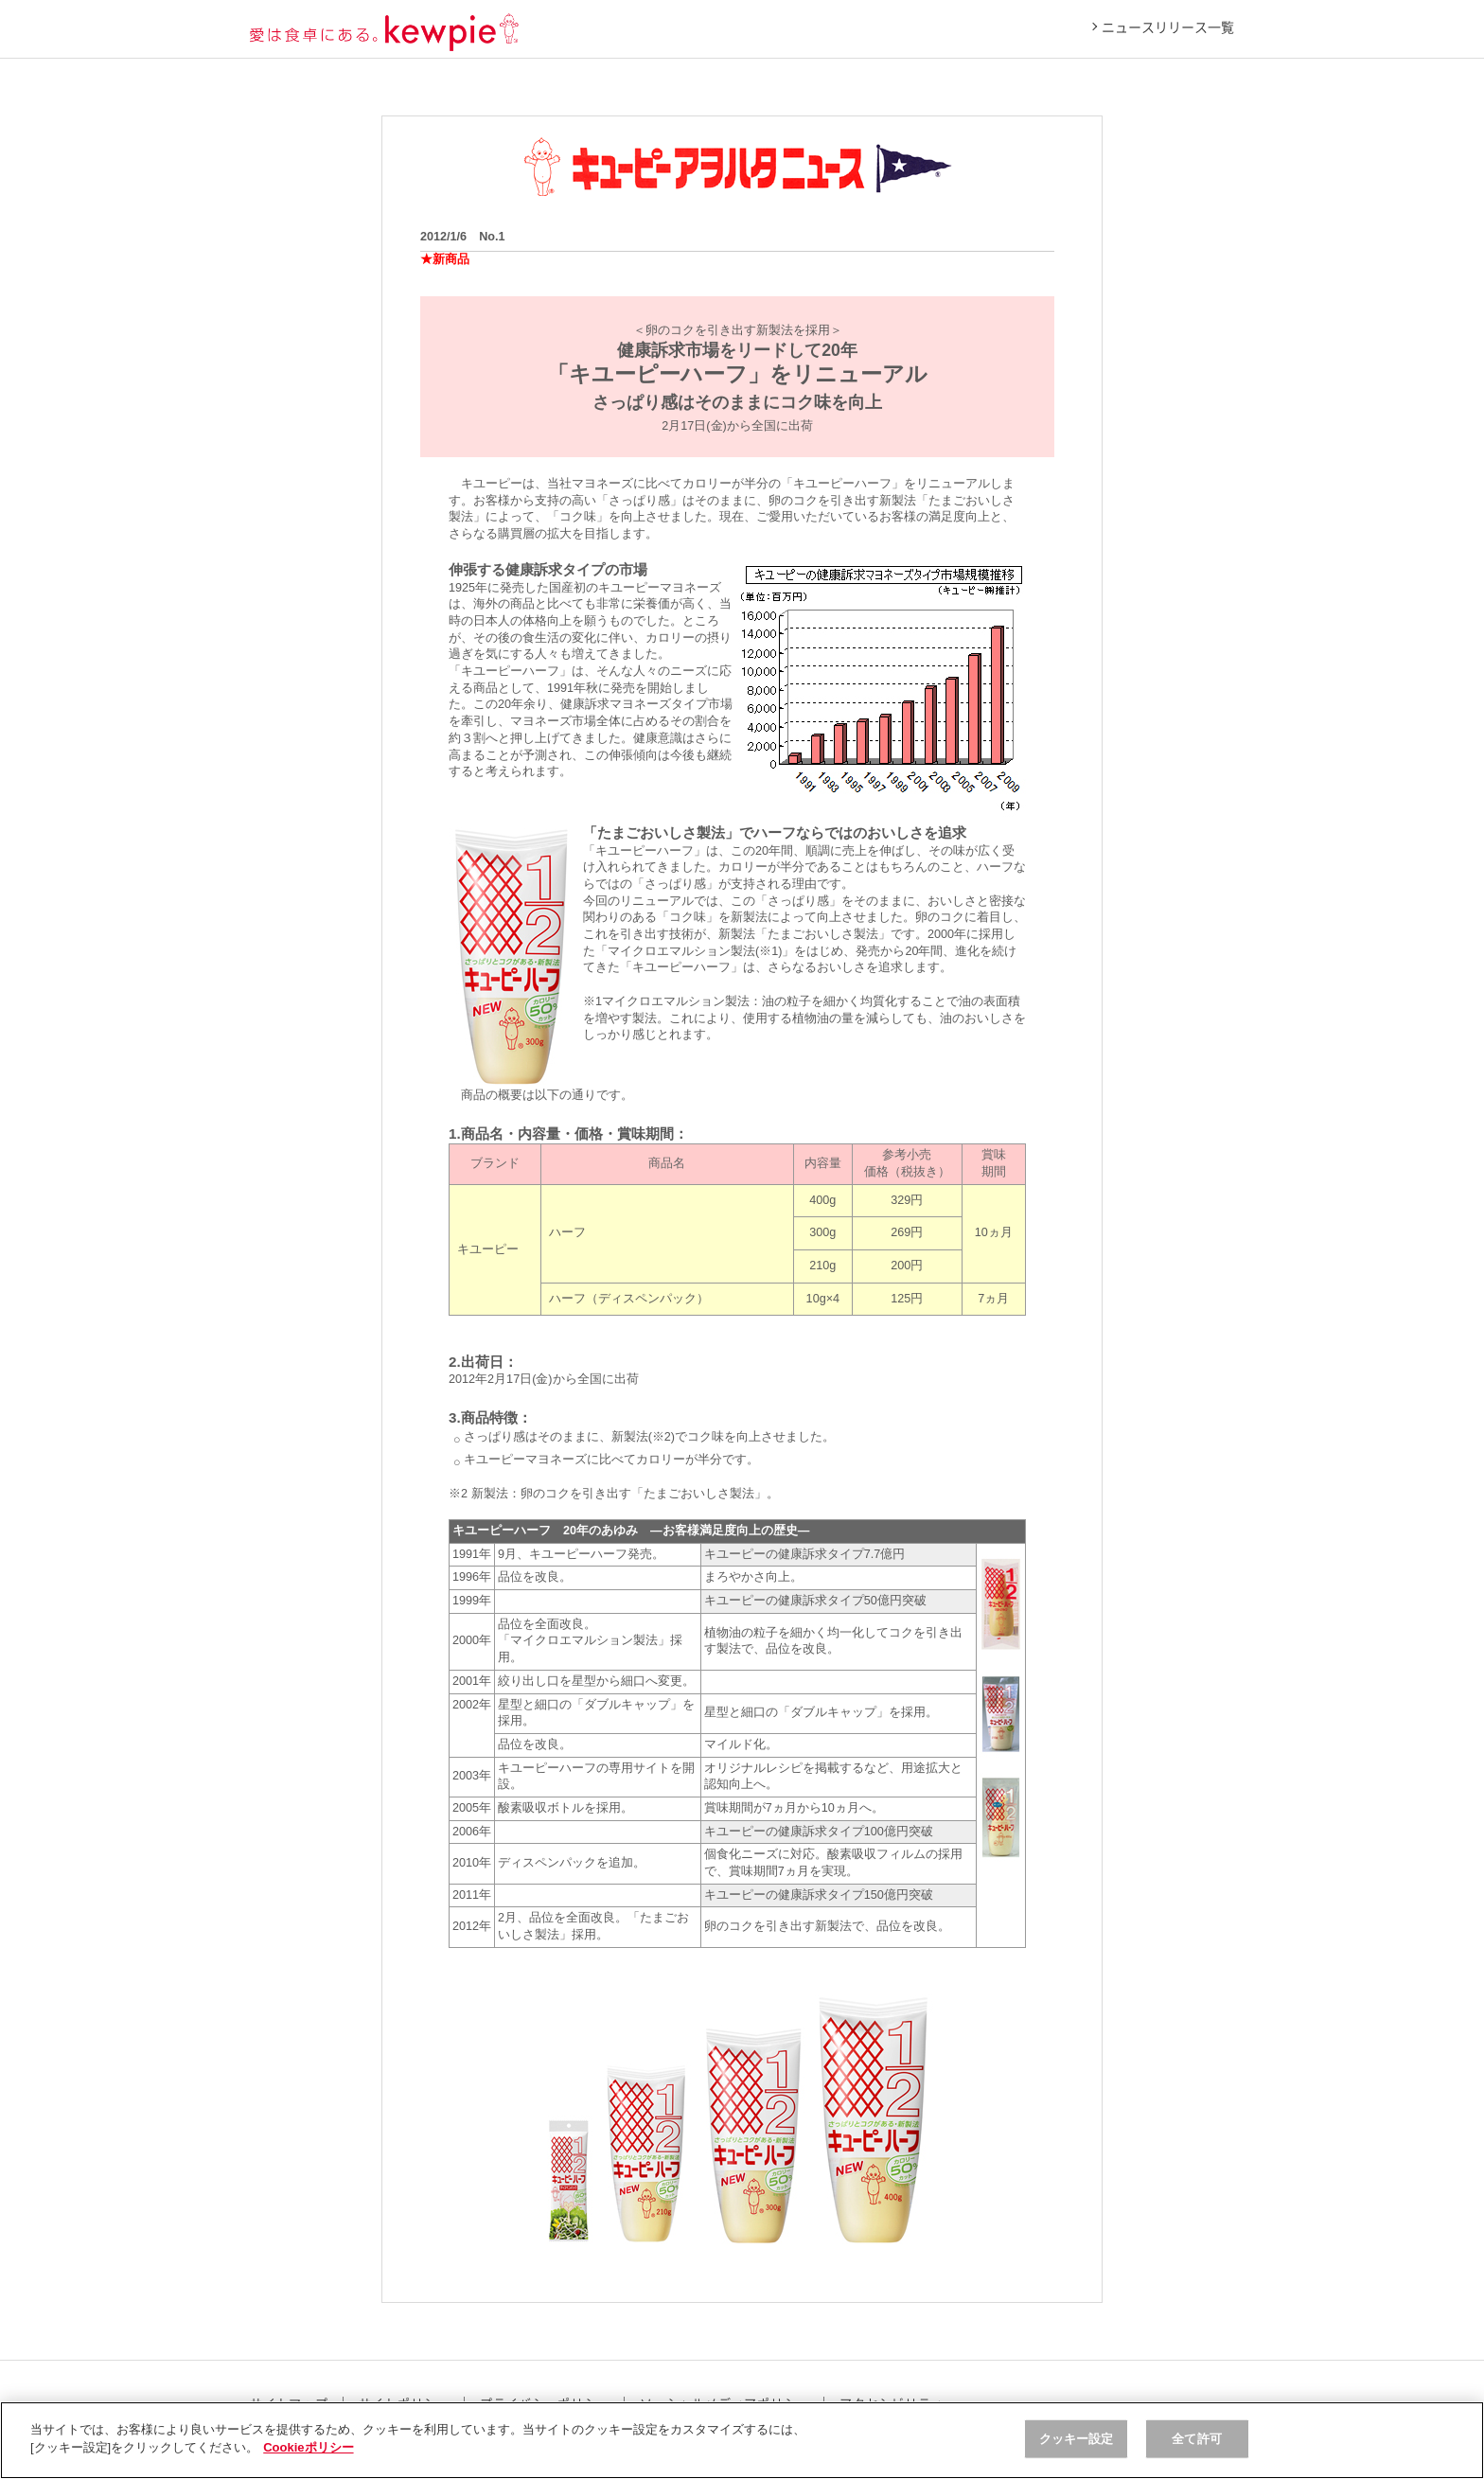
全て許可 (1197, 2439)
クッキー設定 (1076, 2439)
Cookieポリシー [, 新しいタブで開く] (308, 2447)
